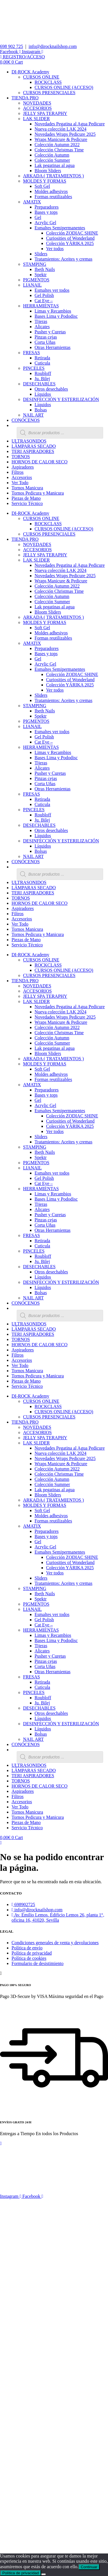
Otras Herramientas (53, 347)
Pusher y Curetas (50, 331)
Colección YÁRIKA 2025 (70, 243)
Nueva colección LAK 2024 (60, 129)
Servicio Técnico (27, 503)
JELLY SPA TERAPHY (45, 113)
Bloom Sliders (48, 170)
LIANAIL (32, 285)
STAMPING (34, 264)
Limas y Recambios (53, 311)
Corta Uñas (45, 342)
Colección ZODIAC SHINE (72, 233)
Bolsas (41, 409)
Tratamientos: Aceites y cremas (63, 259)
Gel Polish (44, 295)
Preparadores (47, 207)
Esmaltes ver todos (52, 290)
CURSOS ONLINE (41, 77)
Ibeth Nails (45, 269)
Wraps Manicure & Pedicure (61, 139)
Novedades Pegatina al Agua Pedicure (70, 123)
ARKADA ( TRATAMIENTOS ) (53, 175)
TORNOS (21, 456)
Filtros (18, 472)
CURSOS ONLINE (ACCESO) (64, 87)
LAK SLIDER (36, 118)
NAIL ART (33, 415)
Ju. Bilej (42, 378)
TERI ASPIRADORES (33, 451)
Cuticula (42, 363)
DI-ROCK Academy (30, 71)
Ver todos (55, 248)
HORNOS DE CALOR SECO (39, 461)
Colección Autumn (52, 155)
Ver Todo (20, 482)
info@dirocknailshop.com (53, 46)
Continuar (89, 2567)
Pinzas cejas (46, 337)
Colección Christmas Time (59, 149)
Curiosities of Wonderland (70, 238)
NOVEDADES (37, 103)
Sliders (41, 253)
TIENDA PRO (25, 97)
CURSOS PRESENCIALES (49, 92)
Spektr (41, 274)
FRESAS (31, 352)
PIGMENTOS (36, 279)
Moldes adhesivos (51, 191)
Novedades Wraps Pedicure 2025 (65, 134)
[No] (43, 2574)
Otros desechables (51, 389)
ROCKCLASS (48, 82)
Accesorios (22, 477)
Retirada (42, 357)
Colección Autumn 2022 (57, 144)
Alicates (42, 326)
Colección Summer (52, 160)
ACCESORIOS (37, 108)
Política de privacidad (20, 2573)
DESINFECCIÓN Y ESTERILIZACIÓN (61, 399)
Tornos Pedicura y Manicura (38, 493)
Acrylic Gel (45, 222)
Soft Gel (42, 186)
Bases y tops (46, 212)
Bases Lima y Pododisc (56, 316)
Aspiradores (23, 467)
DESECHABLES (39, 383)
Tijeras (41, 321)
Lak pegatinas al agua (55, 165)
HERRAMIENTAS (41, 305)
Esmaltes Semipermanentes (60, 227)
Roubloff (43, 373)
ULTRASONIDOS (29, 441)
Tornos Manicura (27, 487)
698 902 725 (11, 46)
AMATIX (32, 201)
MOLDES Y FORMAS (44, 181)
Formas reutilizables (53, 196)
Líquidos (43, 394)
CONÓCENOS (26, 420)
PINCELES (34, 368)
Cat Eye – (44, 300)
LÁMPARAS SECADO (34, 446)
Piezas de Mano (26, 498)
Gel (38, 217)
